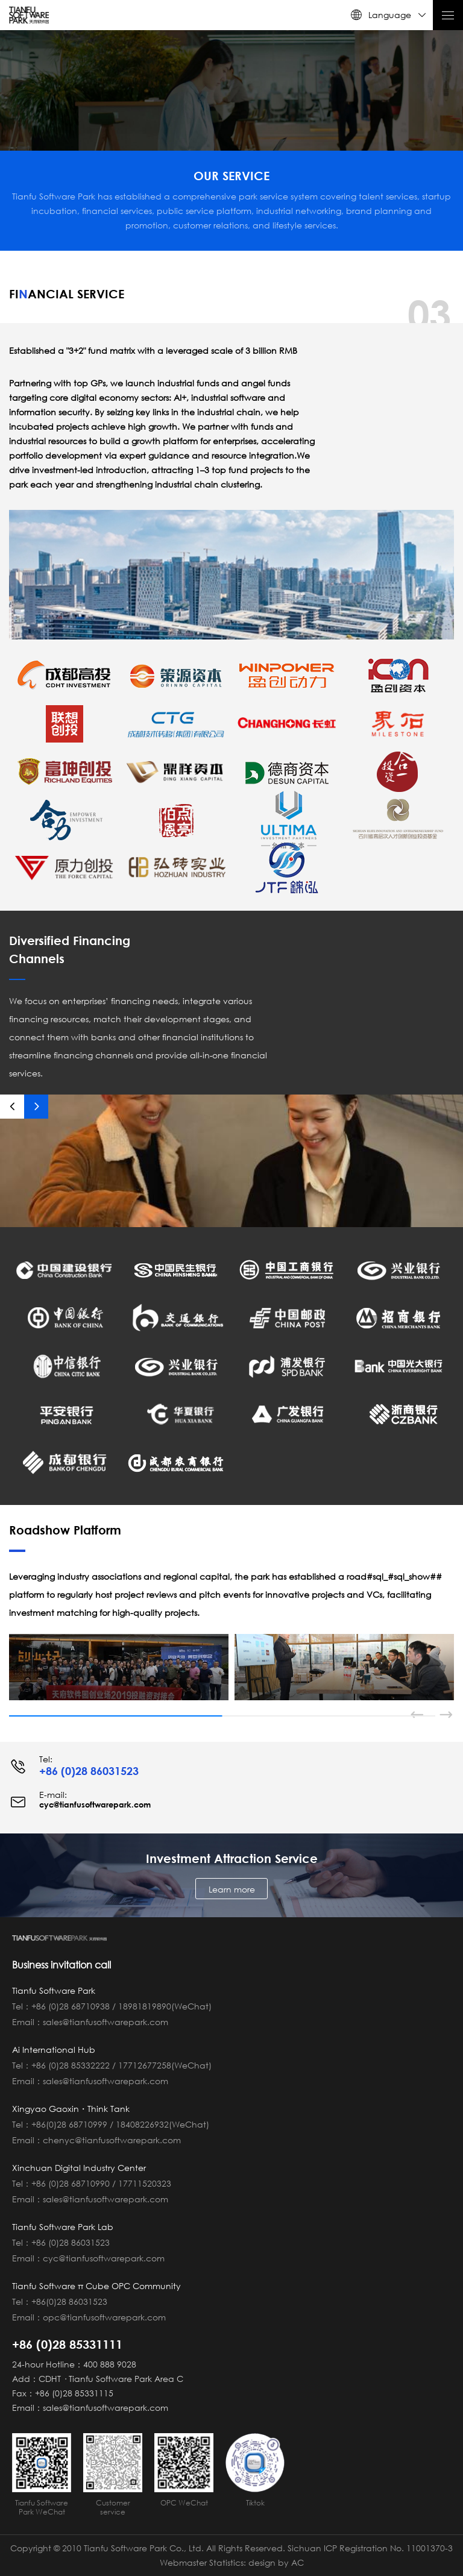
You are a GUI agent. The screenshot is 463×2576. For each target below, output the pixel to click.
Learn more (232, 1889)
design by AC (276, 2562)
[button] (12, 1107)
